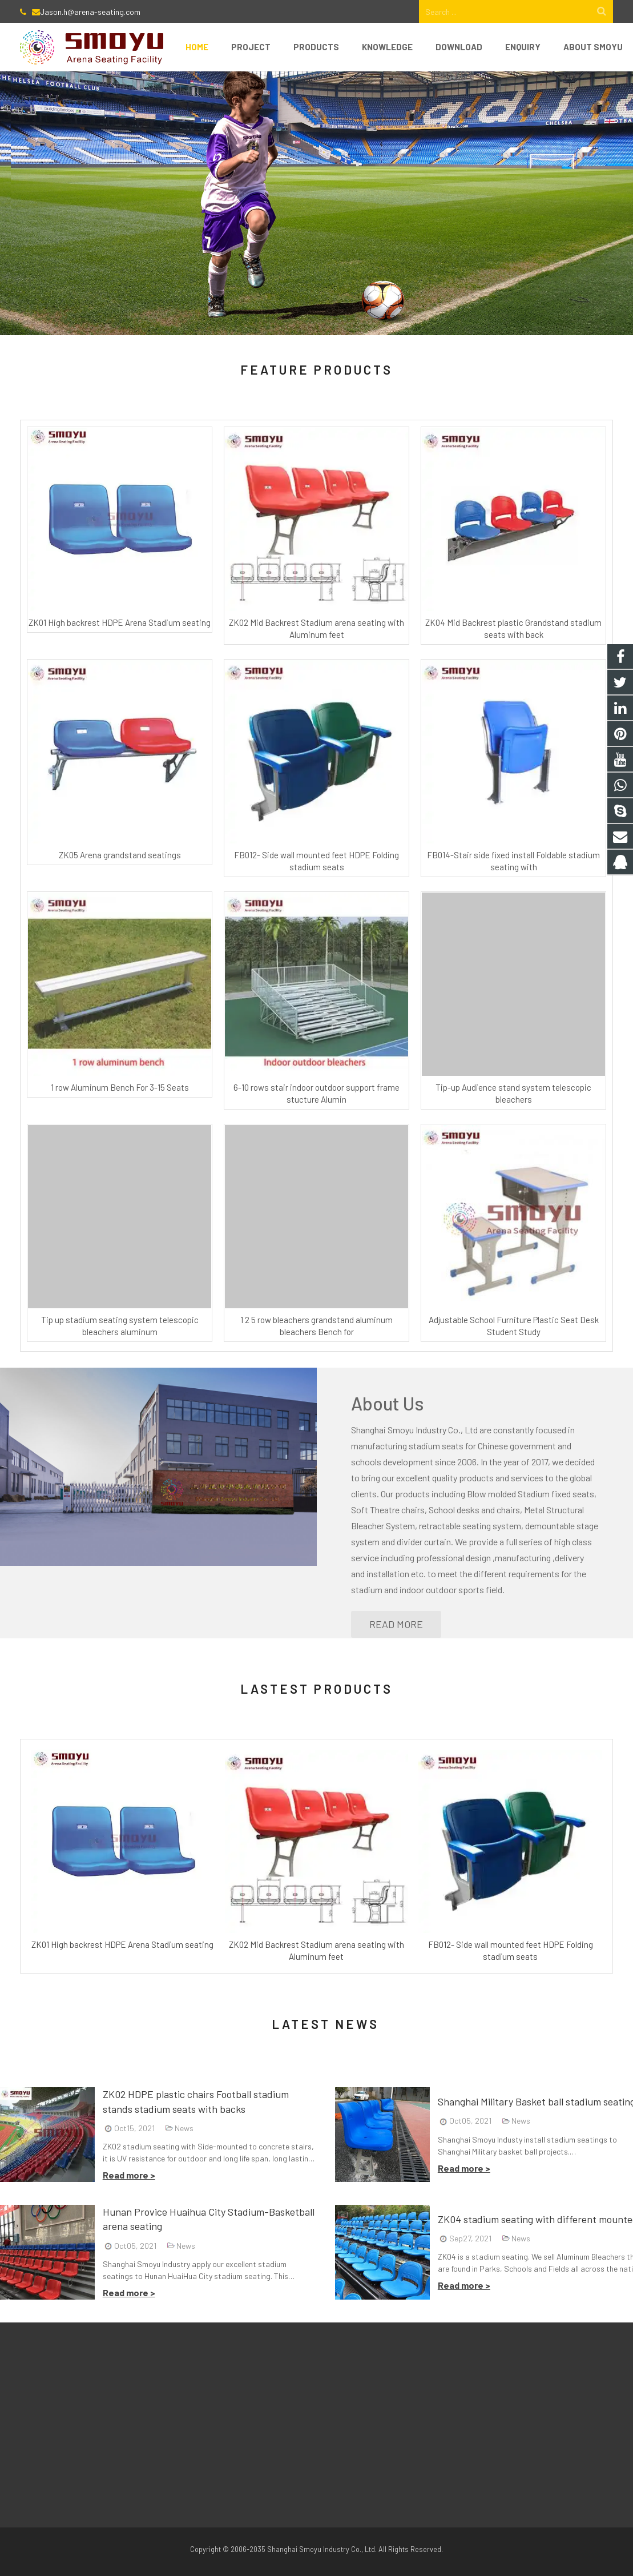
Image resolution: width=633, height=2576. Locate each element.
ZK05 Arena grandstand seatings (120, 855)
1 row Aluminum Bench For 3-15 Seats (120, 1087)
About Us (387, 1403)
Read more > (129, 2174)
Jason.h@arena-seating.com (90, 12)
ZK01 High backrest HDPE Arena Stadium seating (120, 622)
